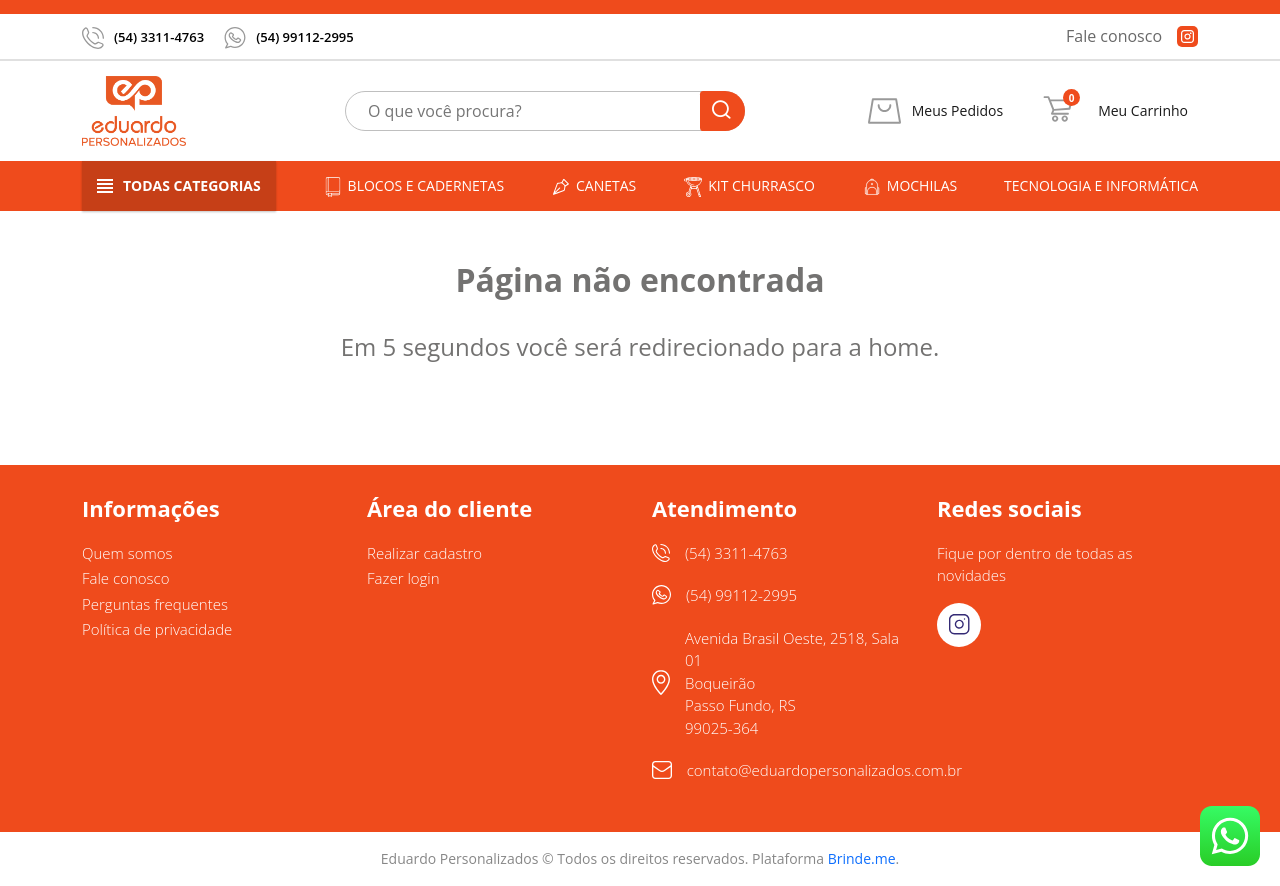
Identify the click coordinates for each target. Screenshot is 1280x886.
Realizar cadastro (424, 553)
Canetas (593, 186)
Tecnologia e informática (1101, 185)
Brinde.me (862, 858)
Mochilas (909, 186)
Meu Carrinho (1143, 111)
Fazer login (403, 578)
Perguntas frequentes (155, 604)
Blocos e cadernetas (414, 186)
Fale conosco (1114, 36)
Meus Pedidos (957, 111)
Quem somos (127, 553)
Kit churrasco (749, 186)
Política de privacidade (157, 629)
